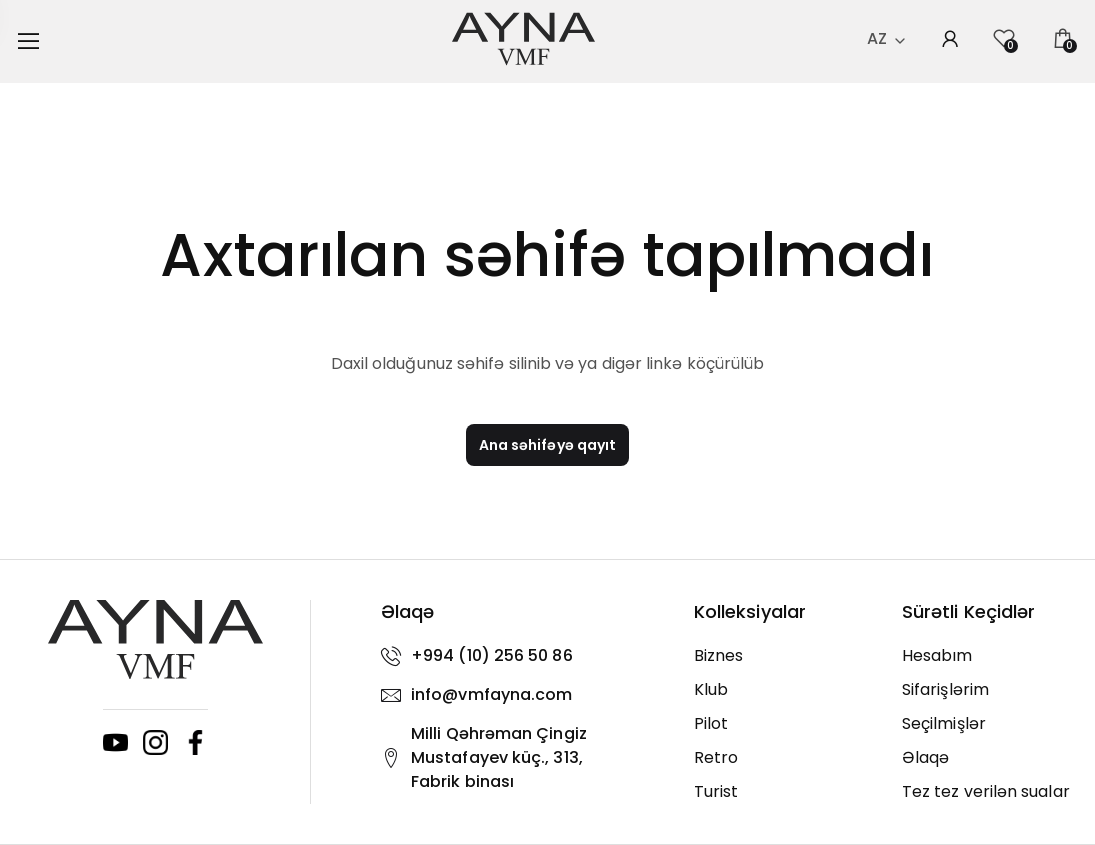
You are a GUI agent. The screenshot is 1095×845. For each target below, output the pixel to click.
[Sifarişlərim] (991, 690)
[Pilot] (783, 724)
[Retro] (783, 758)
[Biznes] (783, 656)
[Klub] (783, 690)
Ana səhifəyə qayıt (547, 445)
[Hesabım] (991, 656)
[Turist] (783, 792)
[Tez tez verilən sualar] (991, 792)
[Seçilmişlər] (991, 724)
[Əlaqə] (991, 758)
